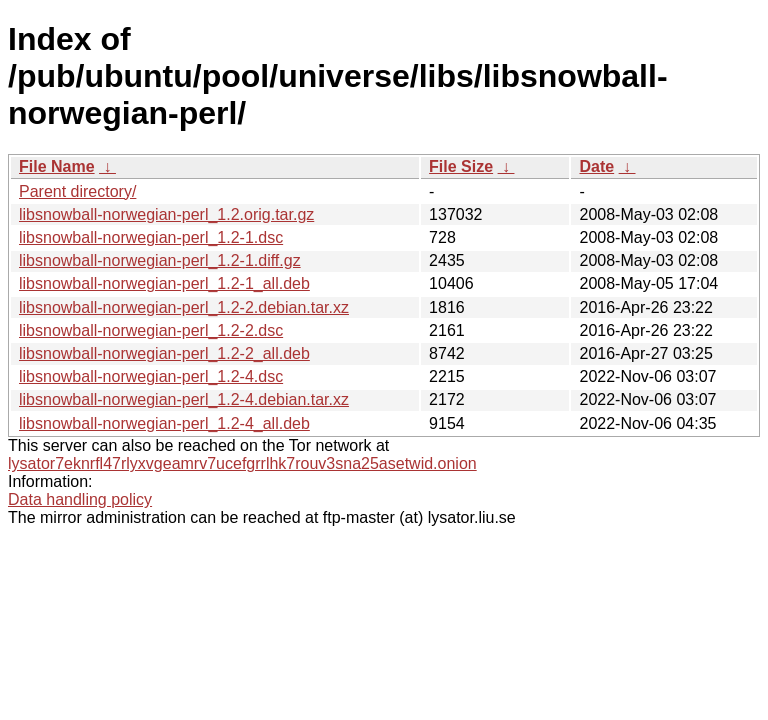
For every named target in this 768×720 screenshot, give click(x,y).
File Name (57, 166)
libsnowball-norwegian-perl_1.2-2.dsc (151, 330)
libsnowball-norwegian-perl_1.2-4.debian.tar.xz (184, 399)
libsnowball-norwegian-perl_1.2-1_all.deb (164, 283)
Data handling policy (80, 499)
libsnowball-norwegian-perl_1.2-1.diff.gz (160, 260)
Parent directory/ (77, 191)
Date (596, 166)
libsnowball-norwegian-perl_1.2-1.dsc (151, 237)
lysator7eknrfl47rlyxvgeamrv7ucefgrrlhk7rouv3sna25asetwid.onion (242, 463)
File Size (461, 166)
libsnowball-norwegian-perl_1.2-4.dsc (151, 376)
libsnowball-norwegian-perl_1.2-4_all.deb (164, 423)
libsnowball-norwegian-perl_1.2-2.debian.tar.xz (184, 307)
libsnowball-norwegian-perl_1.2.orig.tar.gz (166, 214)
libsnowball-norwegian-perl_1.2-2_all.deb (164, 353)
